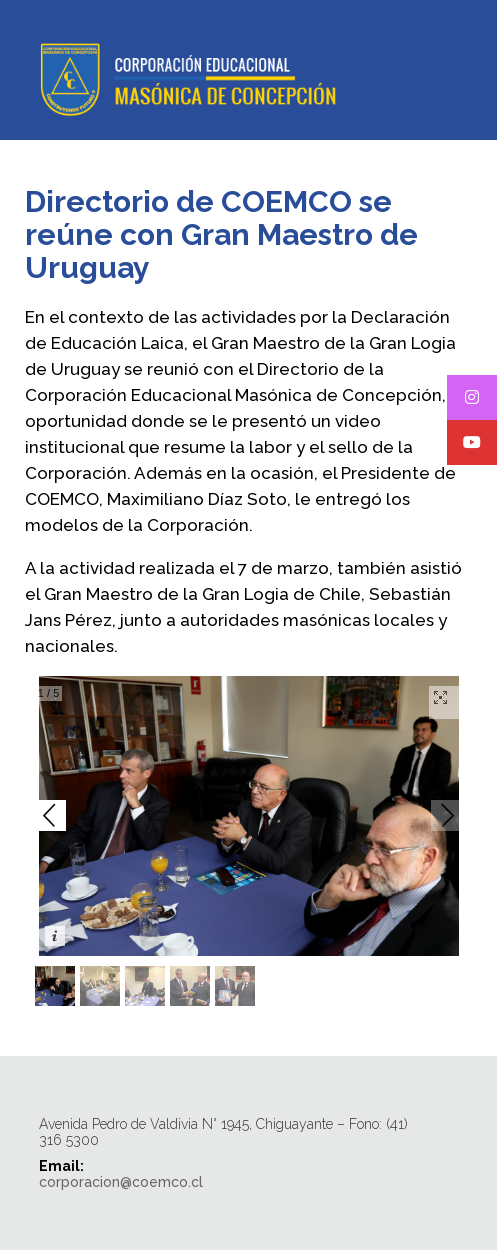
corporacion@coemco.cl (121, 1182)
